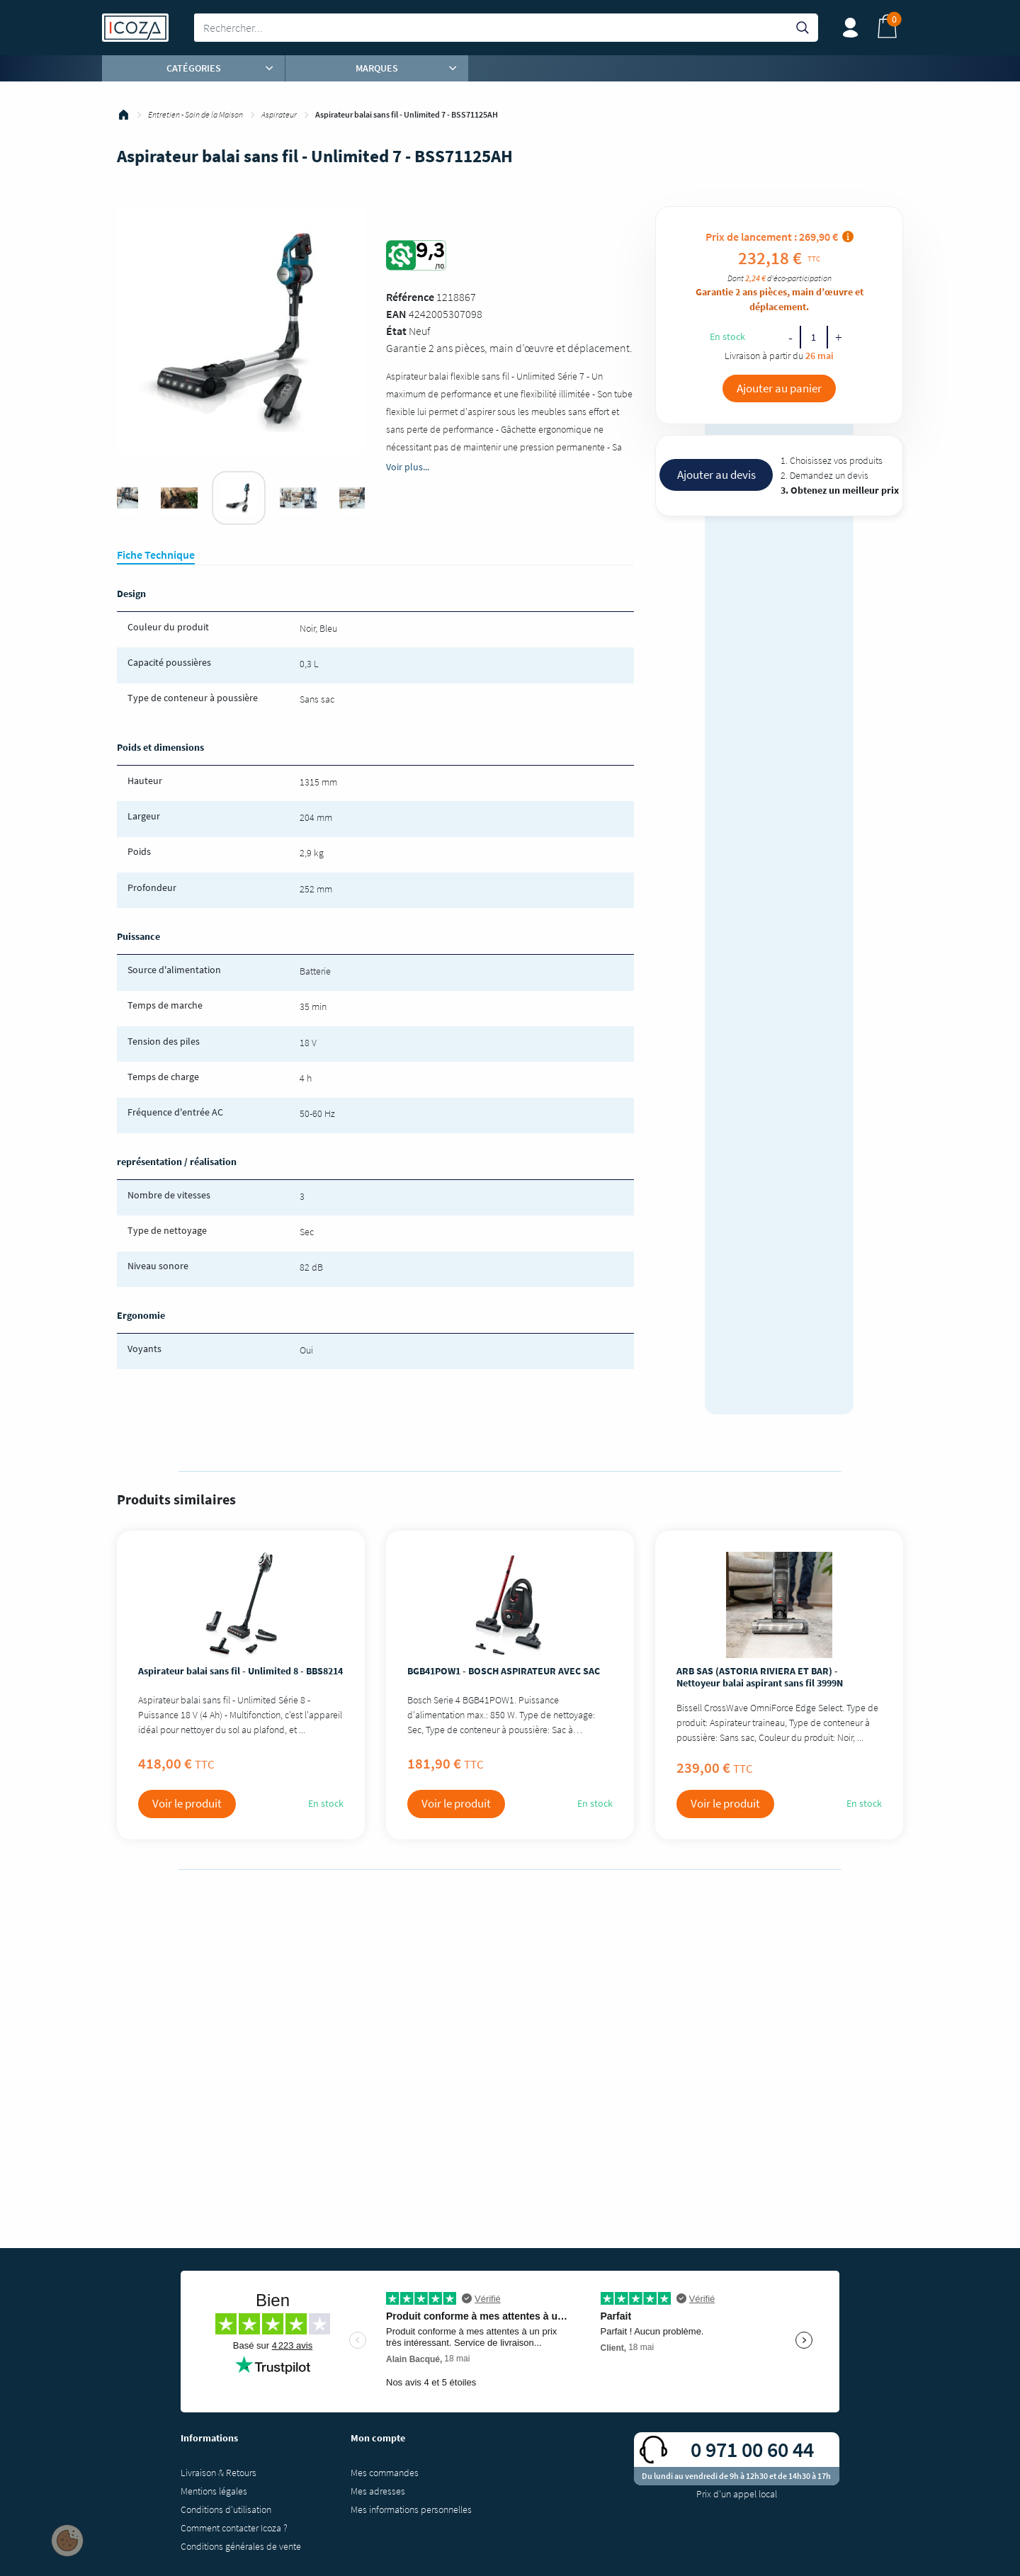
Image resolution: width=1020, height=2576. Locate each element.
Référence (410, 297)
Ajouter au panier (779, 388)
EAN (396, 314)
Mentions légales (214, 2491)
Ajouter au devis (716, 474)
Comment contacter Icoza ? (234, 2527)
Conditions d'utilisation (226, 2509)
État (396, 331)
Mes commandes (385, 2472)
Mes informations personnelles (411, 2509)
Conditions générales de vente (241, 2546)
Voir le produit (187, 1803)
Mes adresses (378, 2491)
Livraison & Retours (218, 2472)
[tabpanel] (239, 498)
